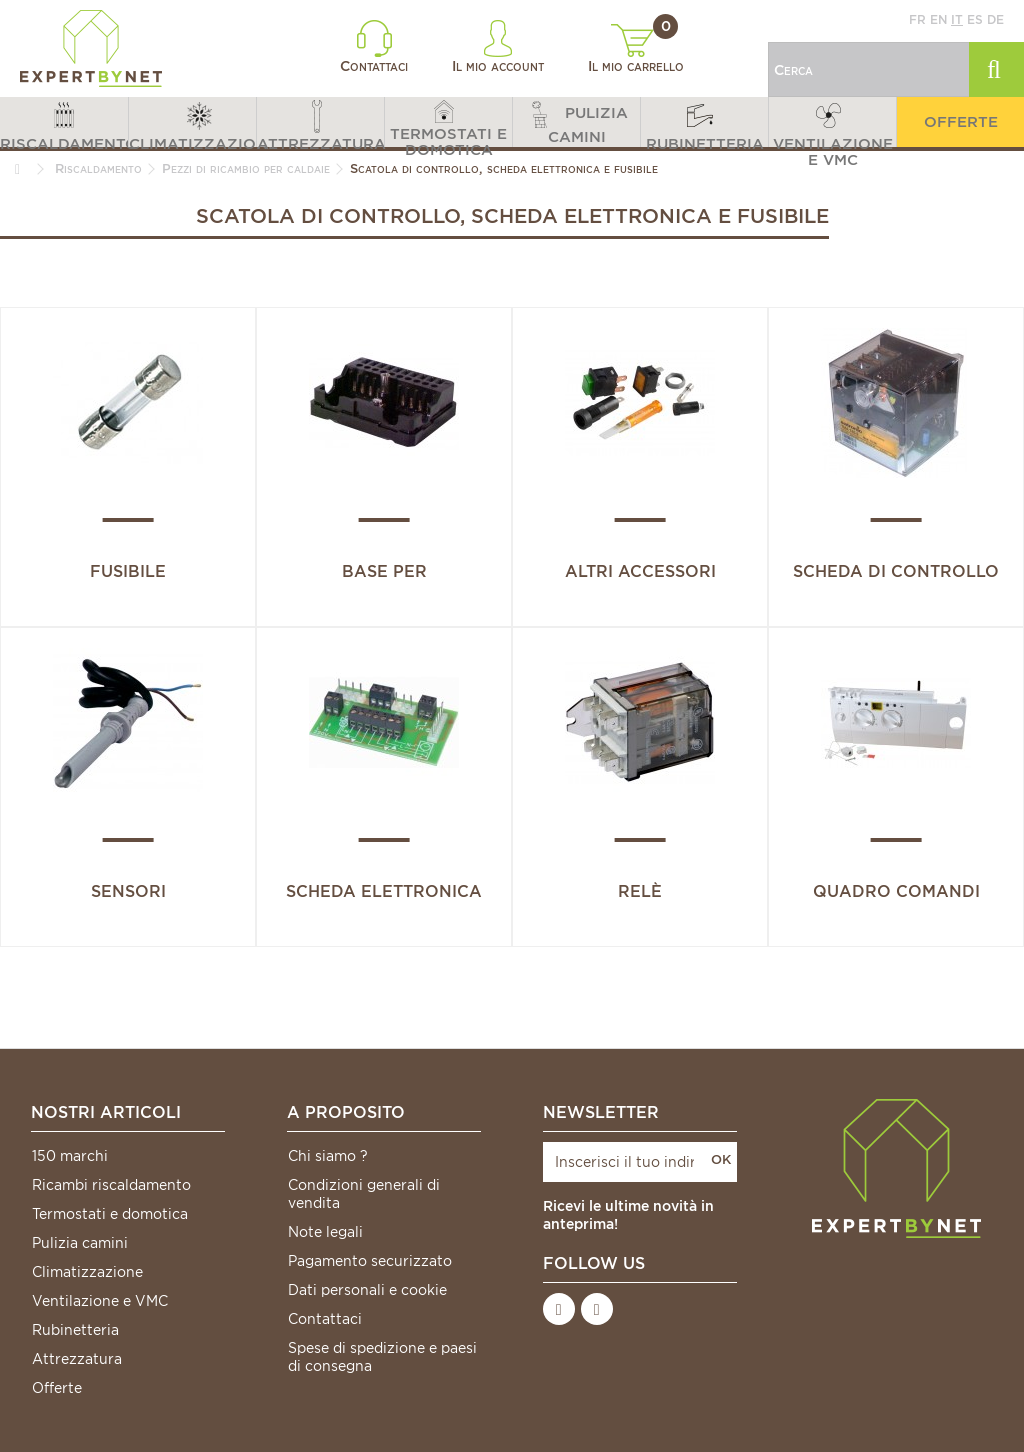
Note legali (325, 1232)
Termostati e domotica (110, 1214)
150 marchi (70, 1156)
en (938, 19)
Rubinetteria (75, 1330)
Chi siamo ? (328, 1156)
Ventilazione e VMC (100, 1301)
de (995, 19)
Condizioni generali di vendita (364, 1194)
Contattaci (374, 47)
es (975, 19)
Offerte (57, 1388)
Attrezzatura (77, 1359)
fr (917, 19)
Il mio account (498, 47)
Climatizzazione (87, 1272)
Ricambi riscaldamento (111, 1185)
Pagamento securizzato (370, 1261)
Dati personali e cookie (367, 1290)
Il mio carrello (636, 49)
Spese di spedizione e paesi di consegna (382, 1357)
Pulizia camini (80, 1243)
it (957, 19)
